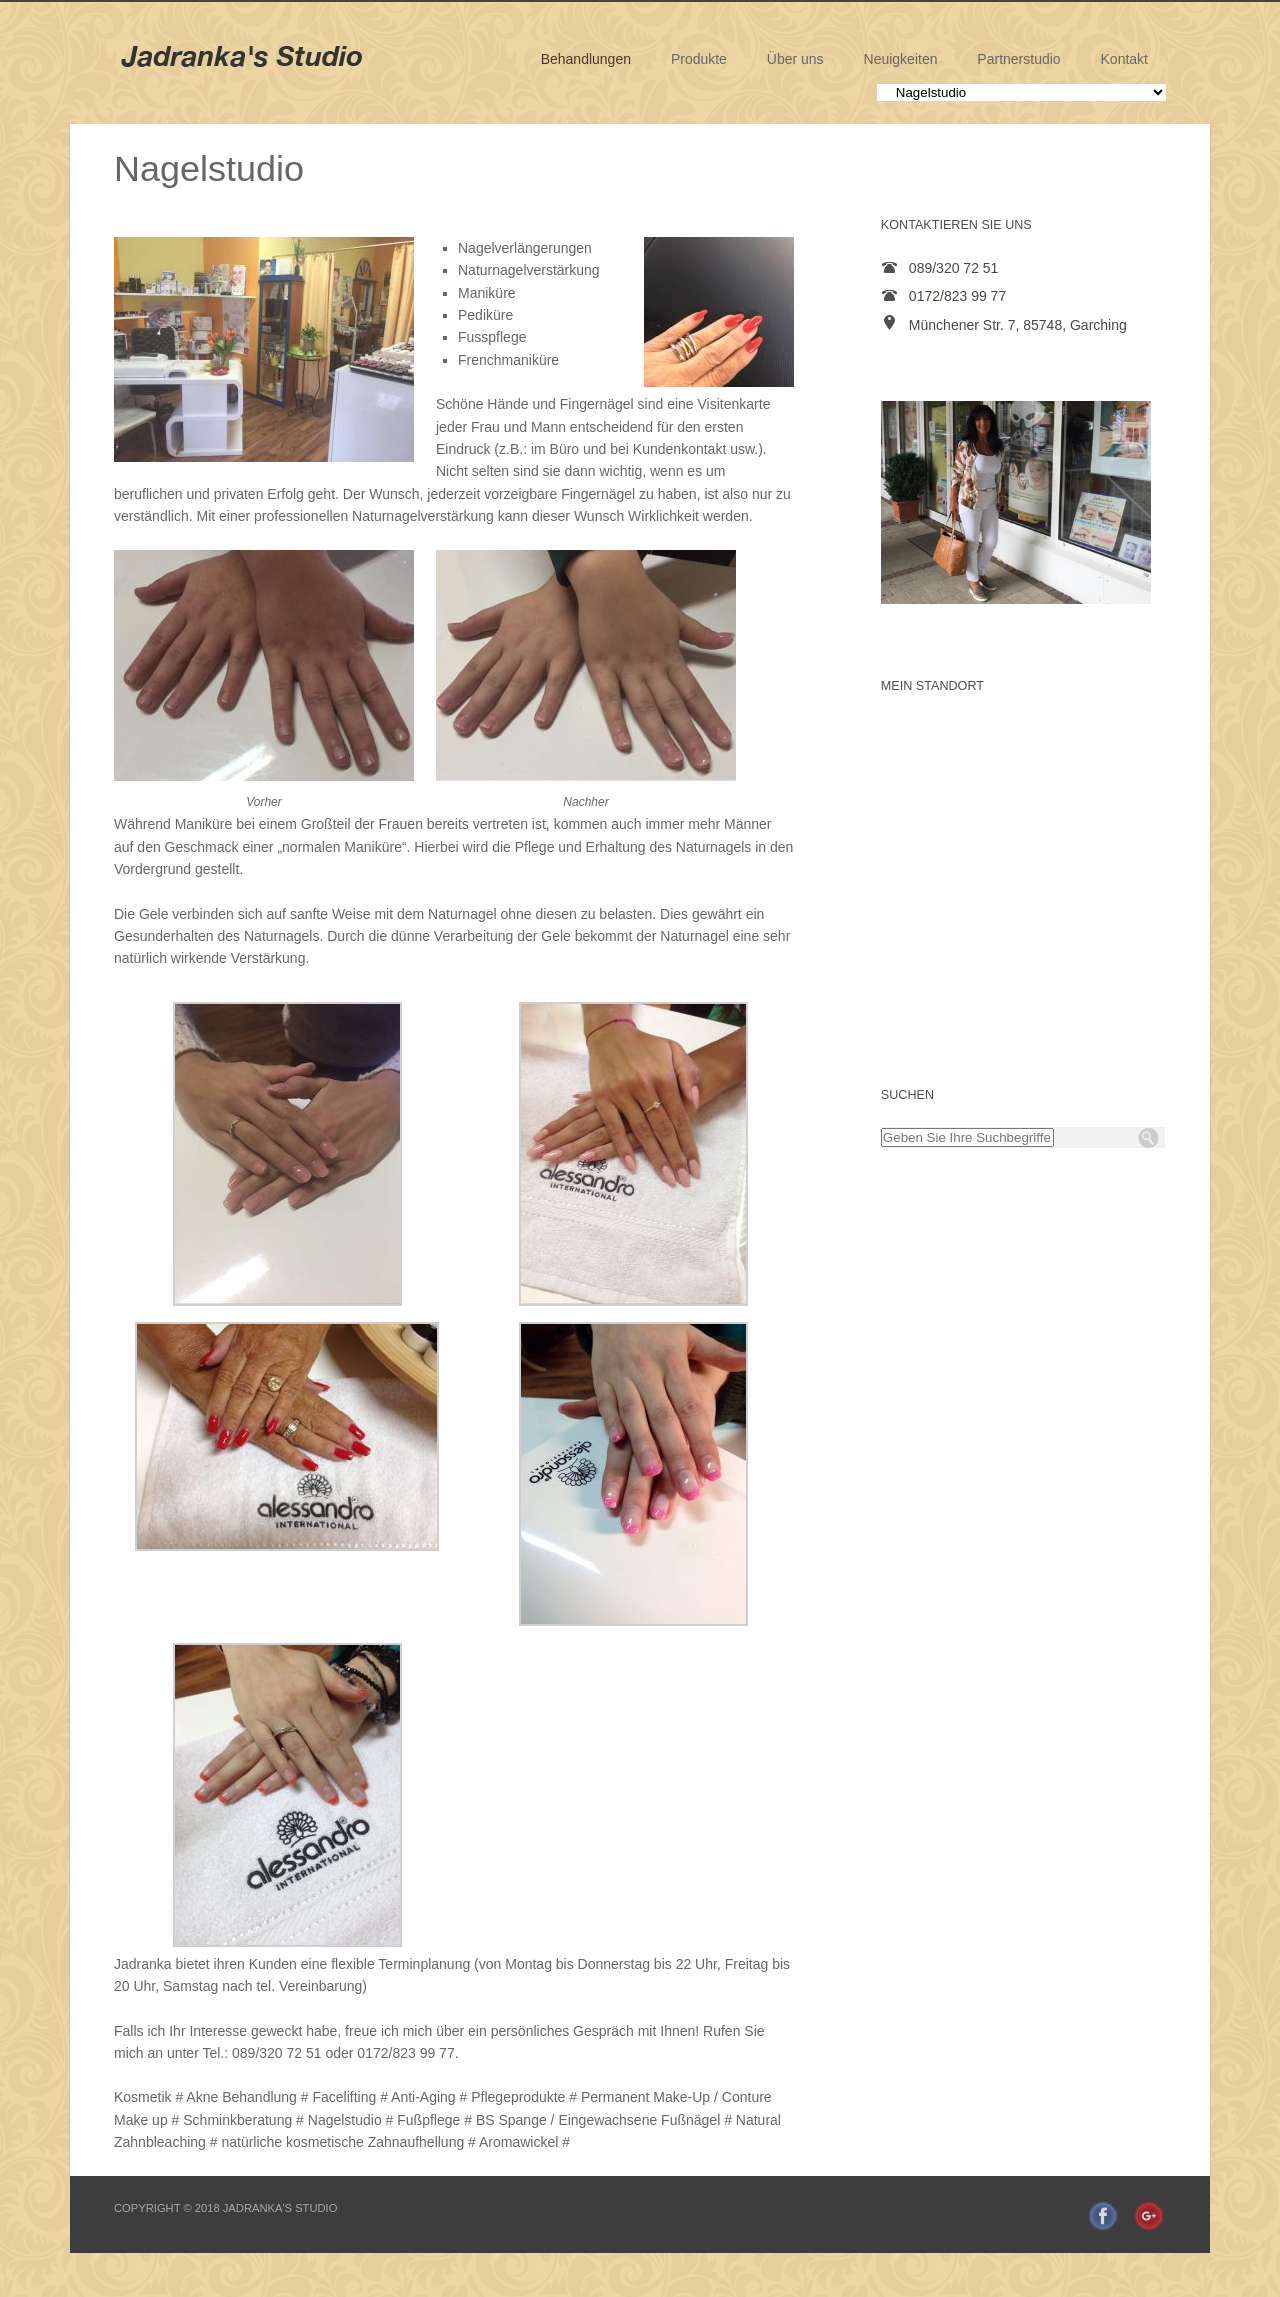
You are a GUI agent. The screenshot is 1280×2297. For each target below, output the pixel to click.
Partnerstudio (1018, 59)
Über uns (795, 59)
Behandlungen (586, 59)
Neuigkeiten (901, 59)
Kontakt (1124, 59)
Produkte (699, 59)
